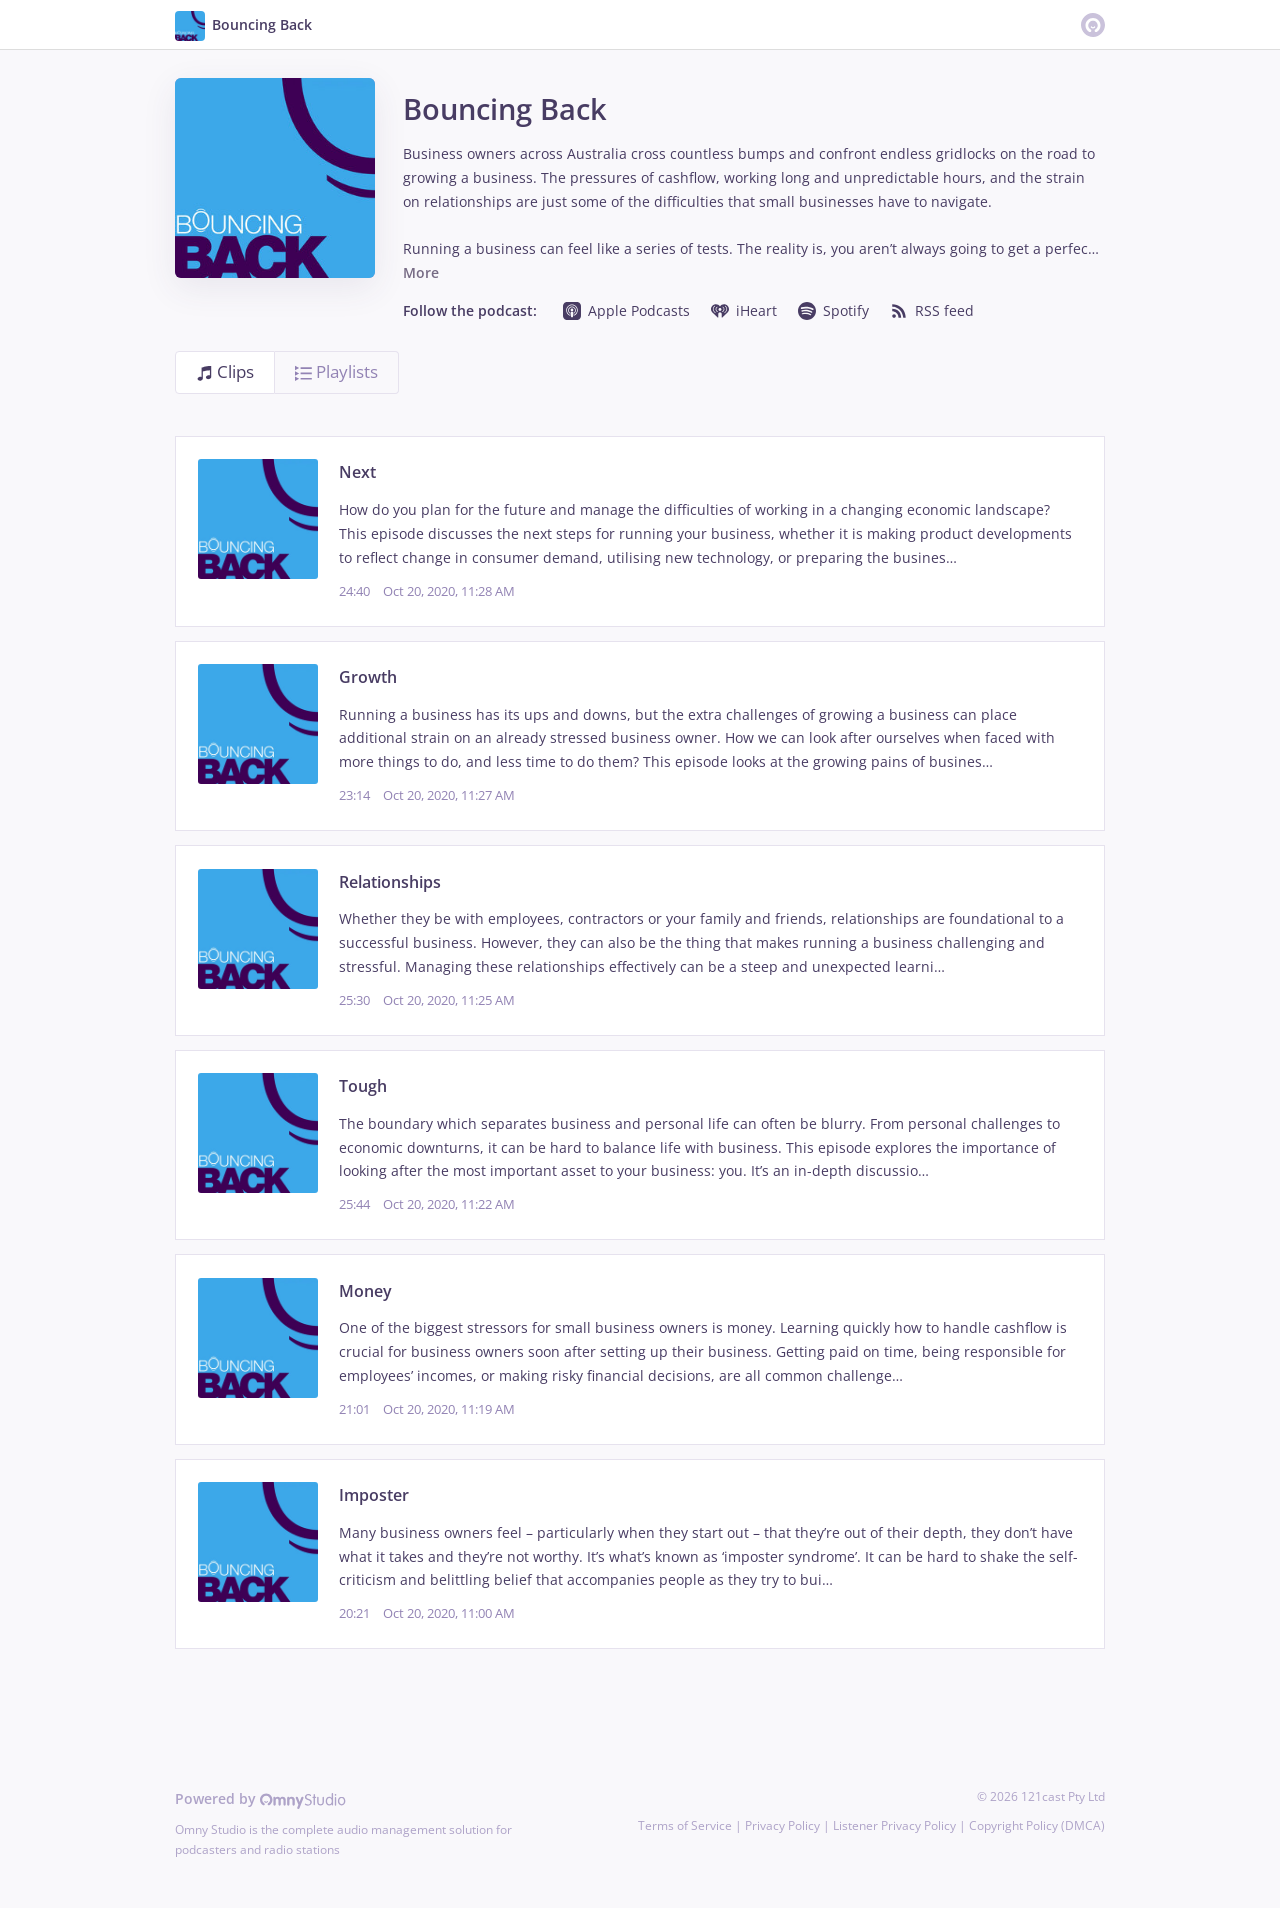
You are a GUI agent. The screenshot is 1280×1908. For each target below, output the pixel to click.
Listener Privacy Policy (894, 1825)
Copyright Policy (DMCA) (1037, 1825)
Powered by (260, 1798)
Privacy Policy (782, 1825)
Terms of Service (685, 1825)
